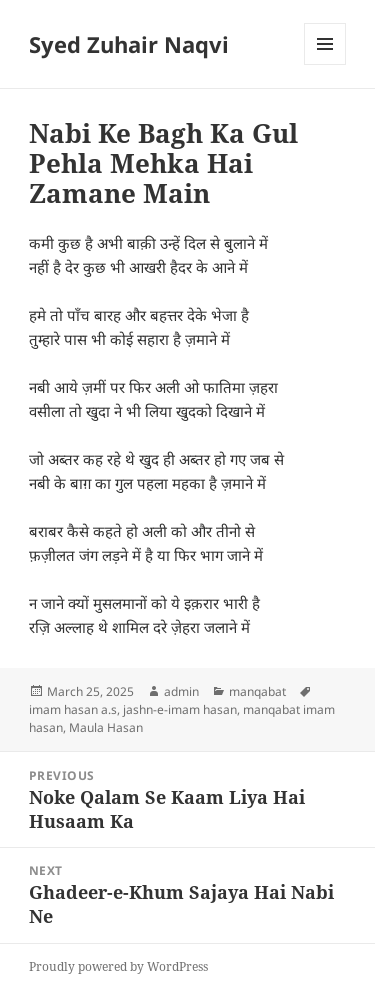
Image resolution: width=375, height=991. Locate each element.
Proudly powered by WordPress (118, 966)
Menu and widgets (325, 64)
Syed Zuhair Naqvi (129, 44)
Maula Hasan (106, 727)
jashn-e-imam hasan (180, 709)
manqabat (257, 691)
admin (181, 691)
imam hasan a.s (73, 709)
